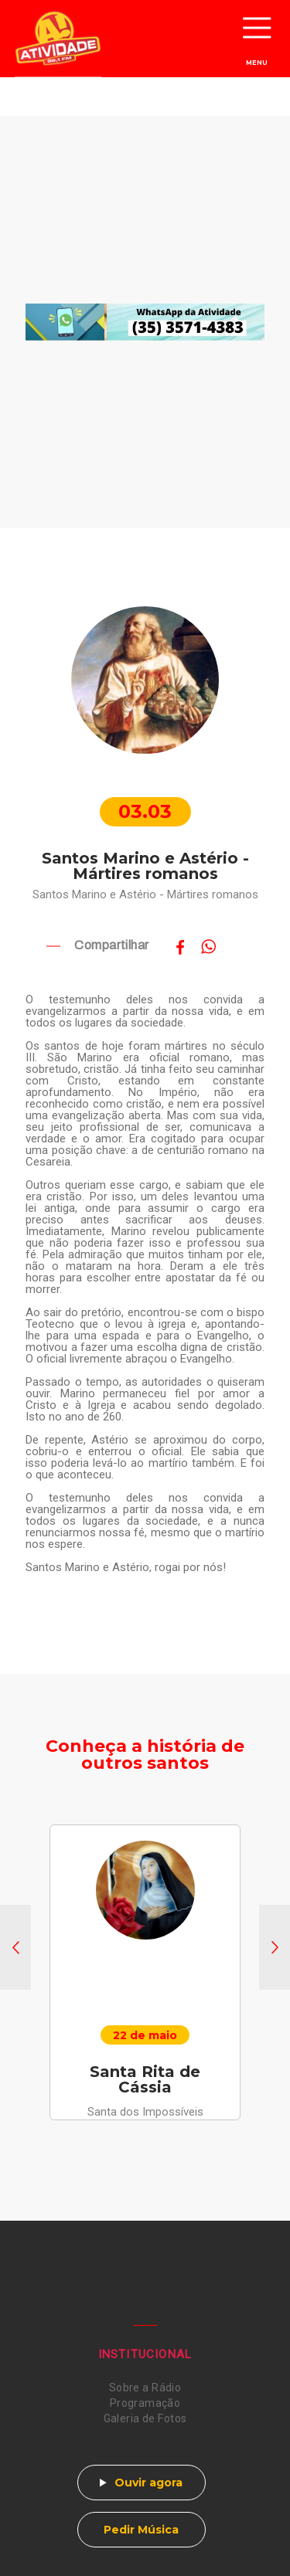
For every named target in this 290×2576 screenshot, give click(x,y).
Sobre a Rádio (145, 2387)
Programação (145, 2403)
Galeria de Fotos (145, 2418)
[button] (15, 1947)
